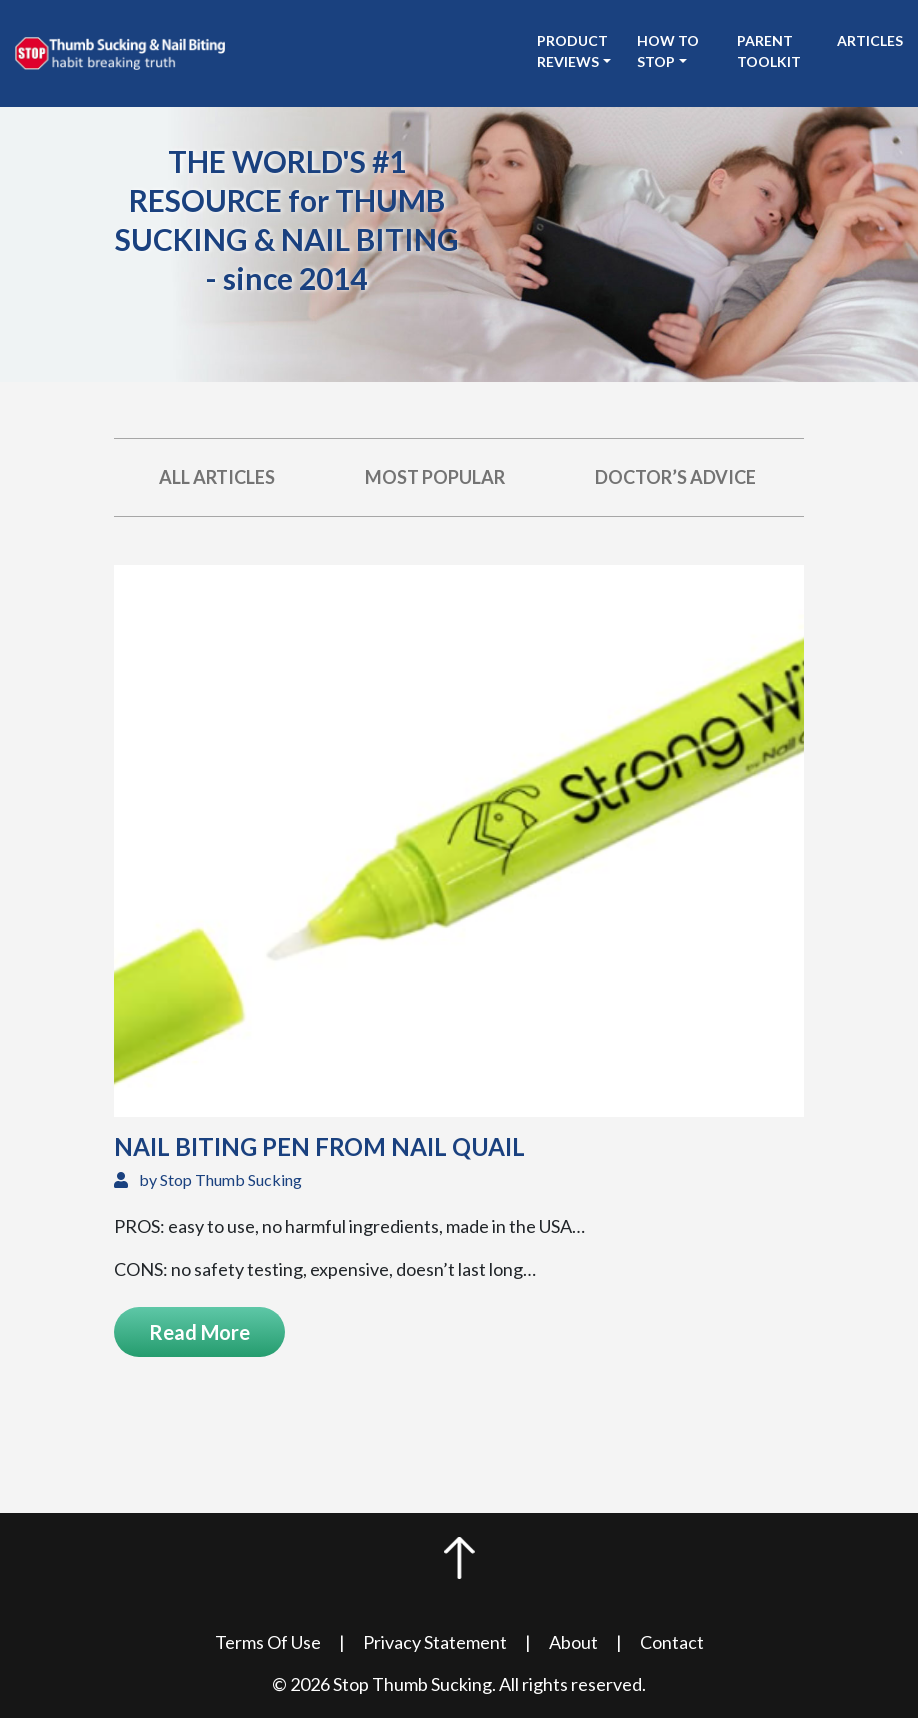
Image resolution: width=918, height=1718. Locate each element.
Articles (870, 40)
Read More (199, 1332)
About (573, 1642)
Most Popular (435, 477)
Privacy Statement (435, 1642)
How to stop (668, 51)
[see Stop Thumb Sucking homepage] (120, 51)
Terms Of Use (268, 1642)
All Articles (217, 477)
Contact (672, 1642)
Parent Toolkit (769, 51)
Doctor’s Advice (675, 477)
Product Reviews (572, 51)
